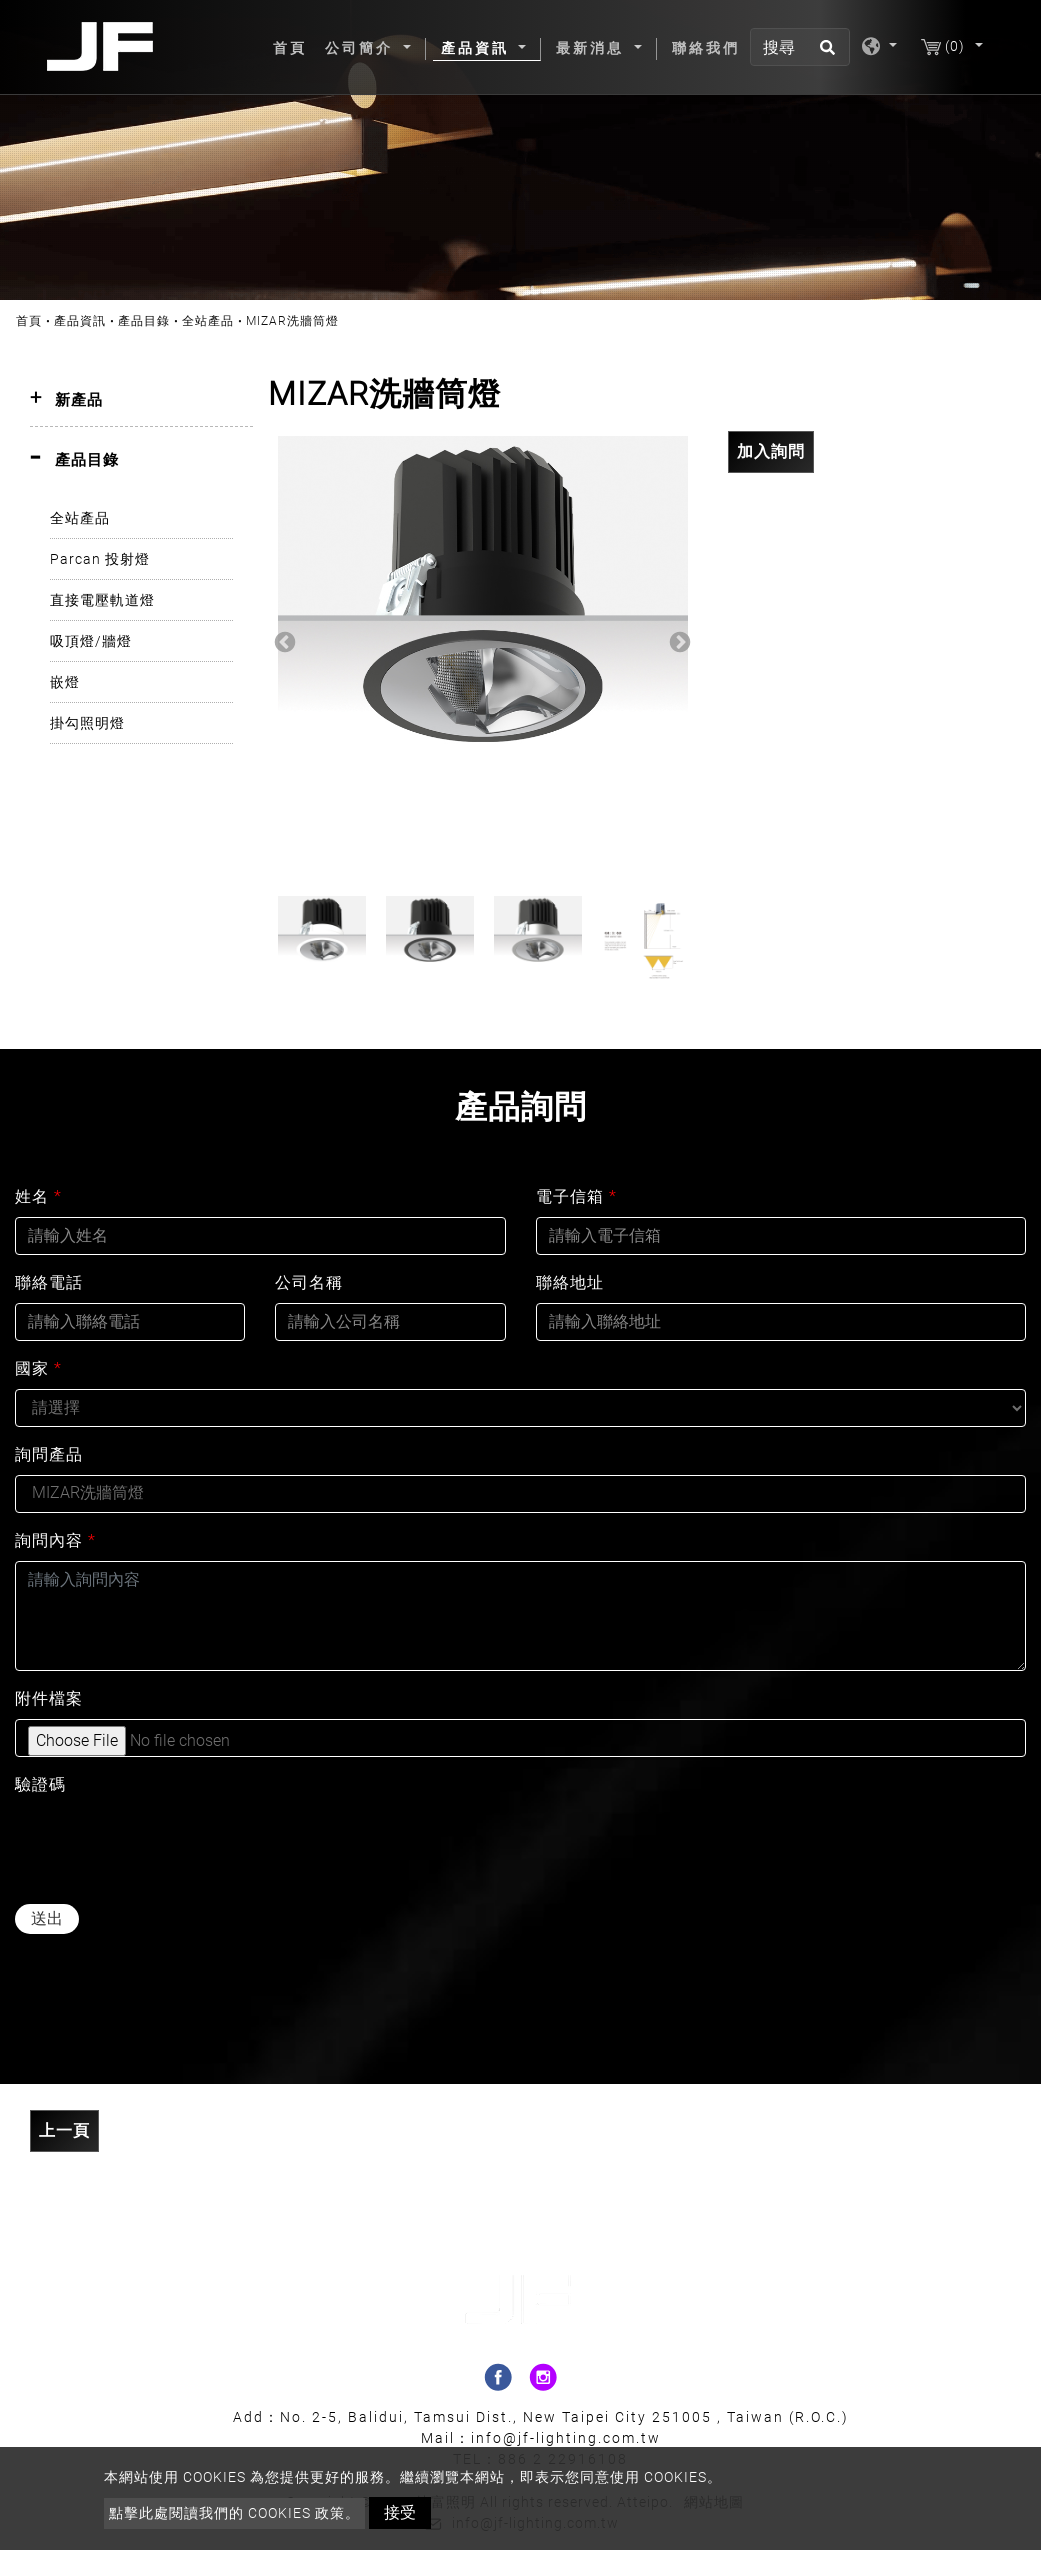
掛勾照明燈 (87, 723)
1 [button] (438, 871)
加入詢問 (771, 451)
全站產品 (208, 321)
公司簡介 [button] (362, 48)
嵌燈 (65, 682)
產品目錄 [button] (87, 460)
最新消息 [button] (593, 48)
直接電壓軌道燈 (102, 600)
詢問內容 (55, 1540)
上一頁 (64, 2130)
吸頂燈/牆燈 (91, 641)
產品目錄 (144, 321)
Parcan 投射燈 (100, 559)
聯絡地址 (570, 1282)
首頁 (294, 47)
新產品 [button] (79, 400)
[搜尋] (800, 47)
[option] (483, 641)
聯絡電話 (49, 1282)
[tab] (141, 401)
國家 (38, 1368)
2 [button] (468, 871)
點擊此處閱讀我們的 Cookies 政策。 (234, 2513)
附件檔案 (49, 1698)
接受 (400, 2512)
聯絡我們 (706, 48)
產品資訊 (80, 321)
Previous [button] (283, 641)
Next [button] (678, 641)
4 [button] (528, 871)
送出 (47, 1918)
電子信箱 (576, 1196)
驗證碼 (40, 1784)
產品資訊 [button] (478, 48)
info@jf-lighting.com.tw (566, 2438)
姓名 (38, 1196)
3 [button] (498, 871)
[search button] (824, 54)
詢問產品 (49, 1454)
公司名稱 (309, 1282)
